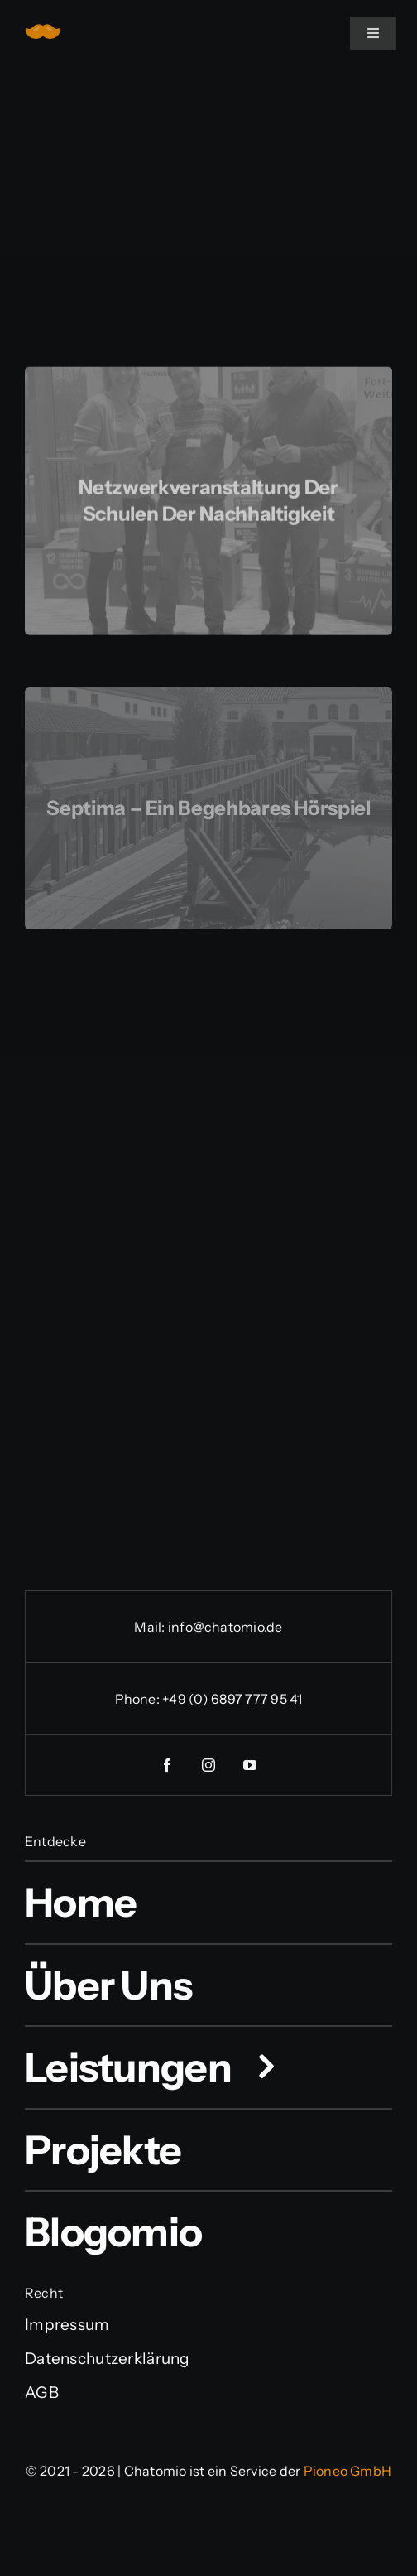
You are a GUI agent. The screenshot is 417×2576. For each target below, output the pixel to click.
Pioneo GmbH (348, 2471)
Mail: (150, 1626)
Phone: (139, 1699)
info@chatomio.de (225, 1626)
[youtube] (249, 1765)
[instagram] (208, 1765)
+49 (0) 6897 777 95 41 (232, 1699)
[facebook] (167, 1765)
